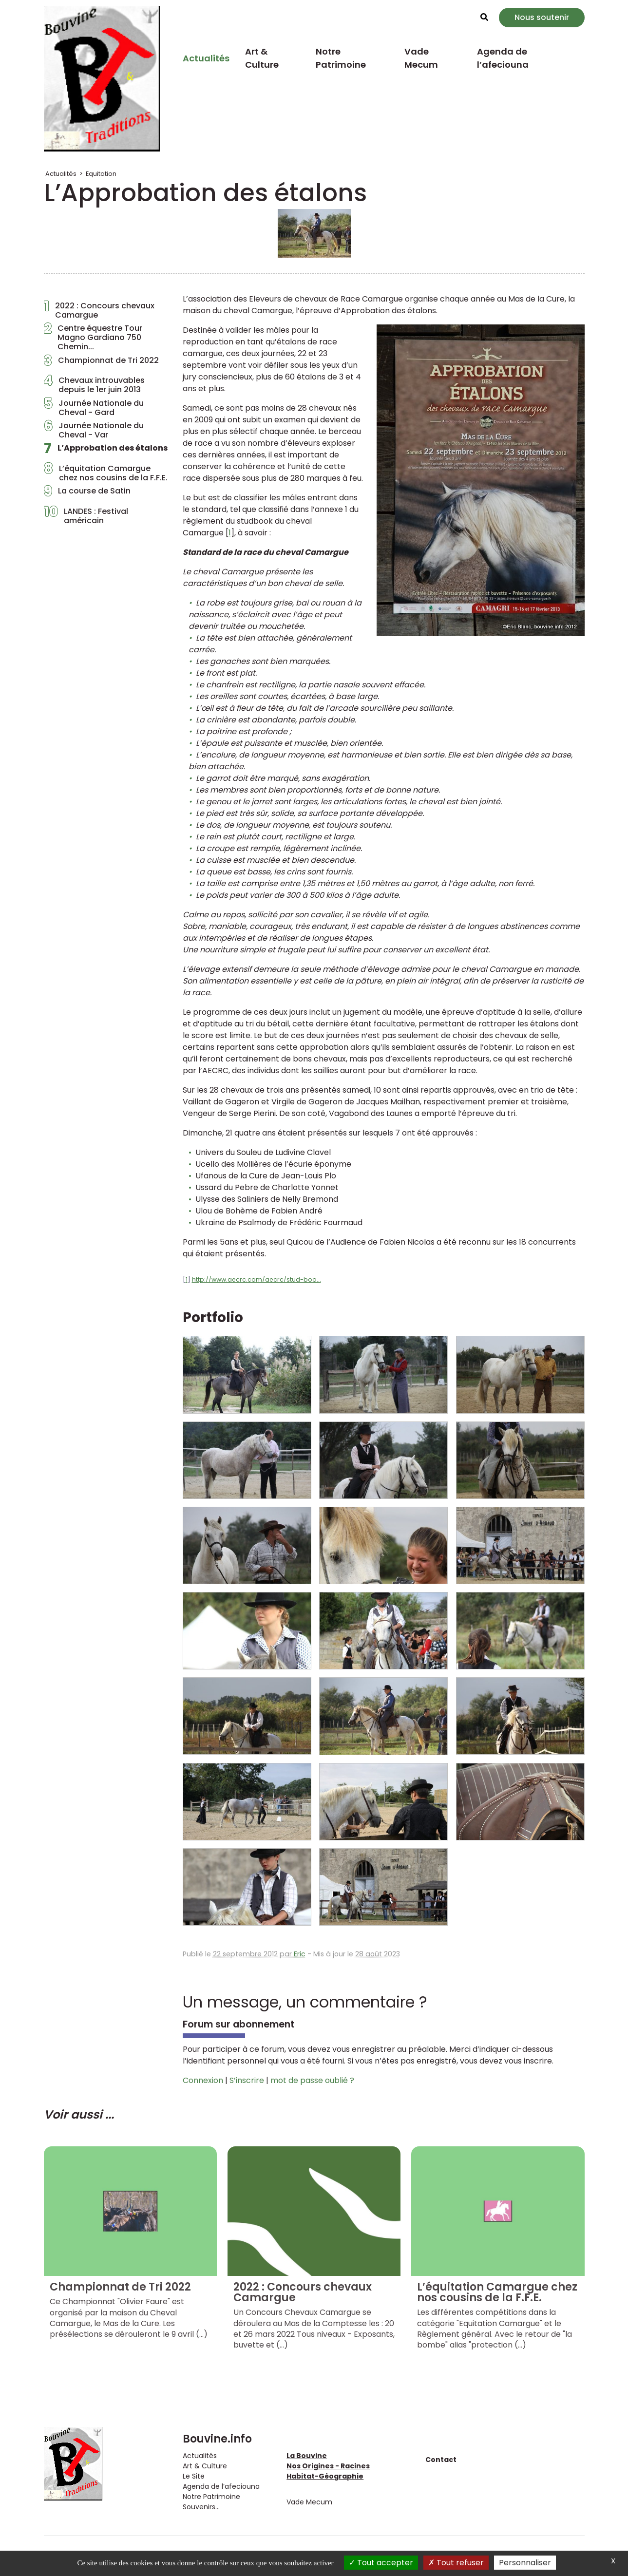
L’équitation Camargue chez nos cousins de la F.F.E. (106, 473)
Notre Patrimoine (341, 58)
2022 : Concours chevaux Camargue (99, 310)
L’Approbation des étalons (106, 450)
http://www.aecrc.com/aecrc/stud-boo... (256, 1279)
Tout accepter (381, 2562)
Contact (441, 2459)
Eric (299, 1954)
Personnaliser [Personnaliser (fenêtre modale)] (525, 2562)
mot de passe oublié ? (312, 2080)
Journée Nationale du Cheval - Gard (94, 407)
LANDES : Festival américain (86, 516)
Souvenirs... (201, 2507)
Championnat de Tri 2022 (101, 363)
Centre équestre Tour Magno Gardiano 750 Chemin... (93, 337)
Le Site (194, 2476)
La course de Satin (87, 493)
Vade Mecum (421, 58)
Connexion (203, 2080)
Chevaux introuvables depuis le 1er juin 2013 (94, 385)
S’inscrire (246, 2080)
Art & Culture (262, 58)
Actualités (206, 58)
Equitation (101, 174)
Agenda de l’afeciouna (503, 58)
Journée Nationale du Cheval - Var (94, 430)
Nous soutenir (541, 17)
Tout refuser (456, 2562)
